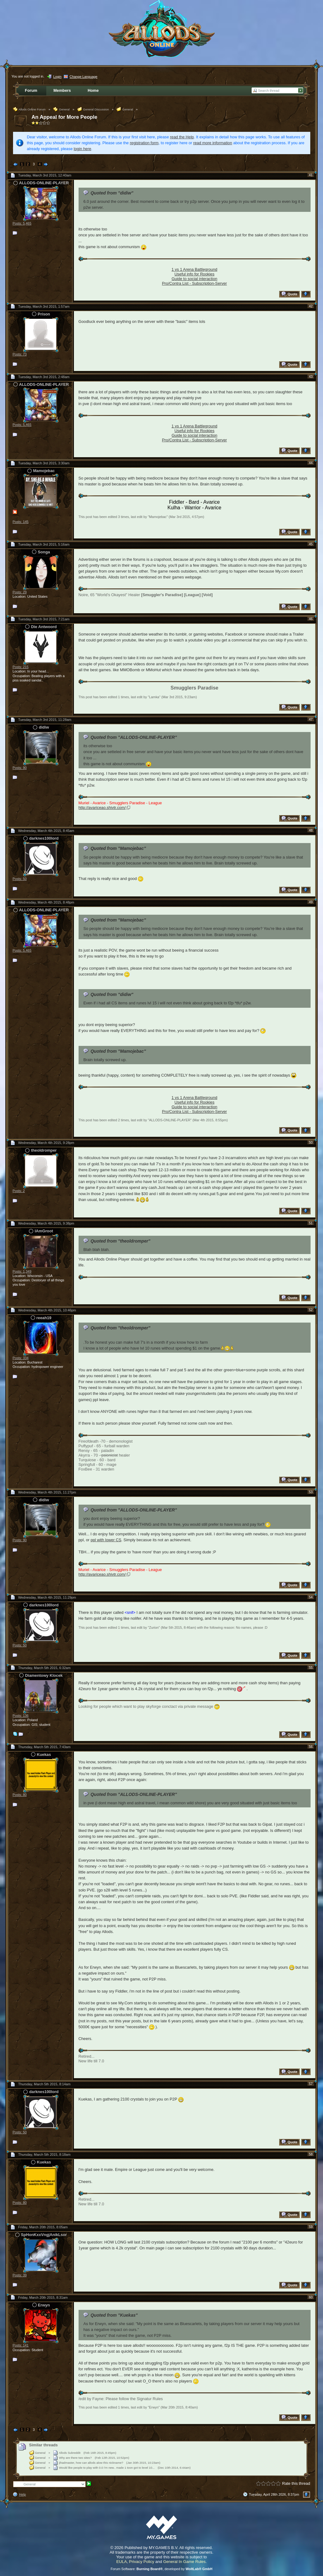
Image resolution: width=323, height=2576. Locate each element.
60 (310, 2297)
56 (310, 1746)
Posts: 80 (20, 1795)
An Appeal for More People (65, 117)
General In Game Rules (184, 2561)
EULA (121, 2561)
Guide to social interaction (194, 278)
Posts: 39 (20, 2275)
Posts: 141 (21, 2345)
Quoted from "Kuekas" (114, 2315)
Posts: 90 (20, 768)
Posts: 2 (19, 1191)
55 (310, 1667)
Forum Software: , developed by (161, 2569)
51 (310, 1223)
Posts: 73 (20, 354)
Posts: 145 (21, 522)
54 (310, 1597)
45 (310, 544)
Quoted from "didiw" (111, 192)
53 (310, 1492)
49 (310, 902)
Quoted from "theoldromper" (120, 1241)
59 (310, 2227)
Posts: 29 (20, 592)
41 (310, 175)
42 (310, 306)
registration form (144, 143)
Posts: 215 (21, 667)
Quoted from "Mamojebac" (118, 919)
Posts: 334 (21, 1358)
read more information (212, 143)
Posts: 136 (21, 1715)
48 (310, 830)
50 (310, 1142)
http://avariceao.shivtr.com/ (102, 807)
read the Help (182, 137)
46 (310, 619)
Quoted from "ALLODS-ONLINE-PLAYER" (133, 737)
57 (310, 2084)
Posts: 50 (20, 879)
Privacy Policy (141, 2561)
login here (82, 148)
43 (310, 376)
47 (310, 719)
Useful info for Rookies (195, 274)
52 (310, 1310)
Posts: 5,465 (22, 223)
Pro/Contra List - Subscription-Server (194, 283)
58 (310, 2154)
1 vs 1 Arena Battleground (194, 269)
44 (310, 463)
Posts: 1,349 (22, 1271)
